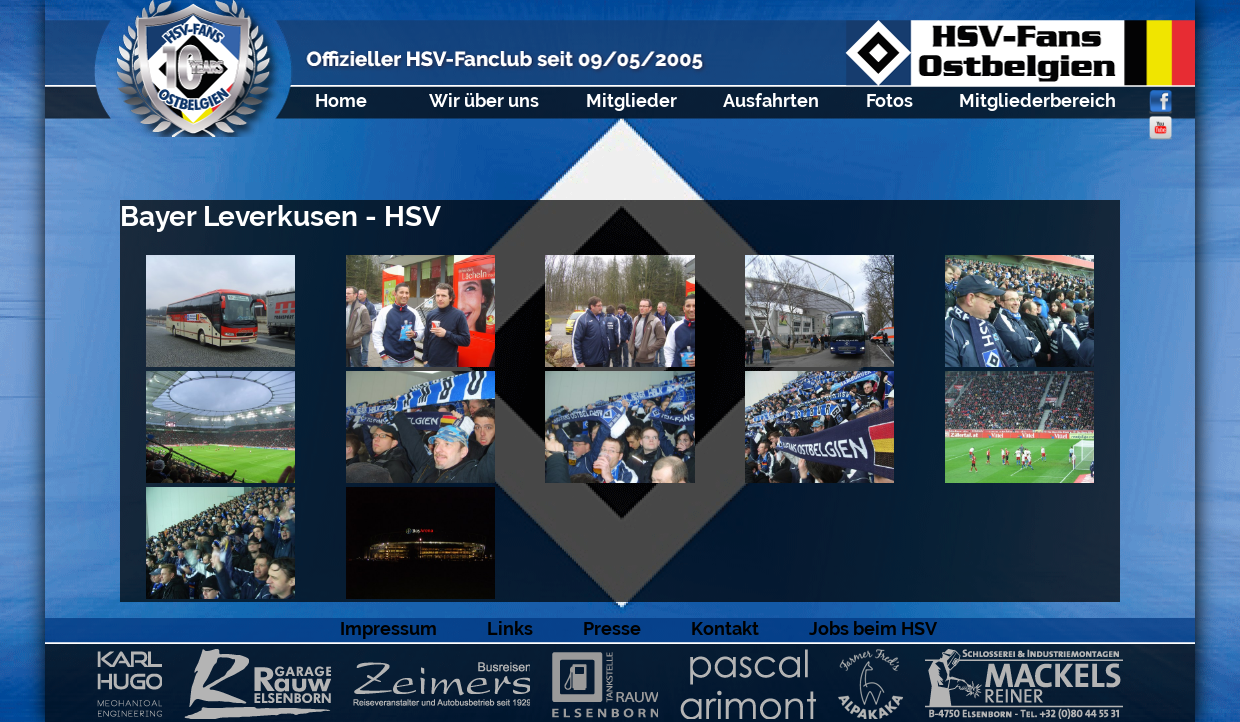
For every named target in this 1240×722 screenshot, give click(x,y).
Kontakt (725, 628)
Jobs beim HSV (873, 628)
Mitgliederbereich (1037, 100)
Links (510, 628)
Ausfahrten (771, 100)
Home (341, 100)
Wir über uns (484, 100)
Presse (612, 628)
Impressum (388, 628)
